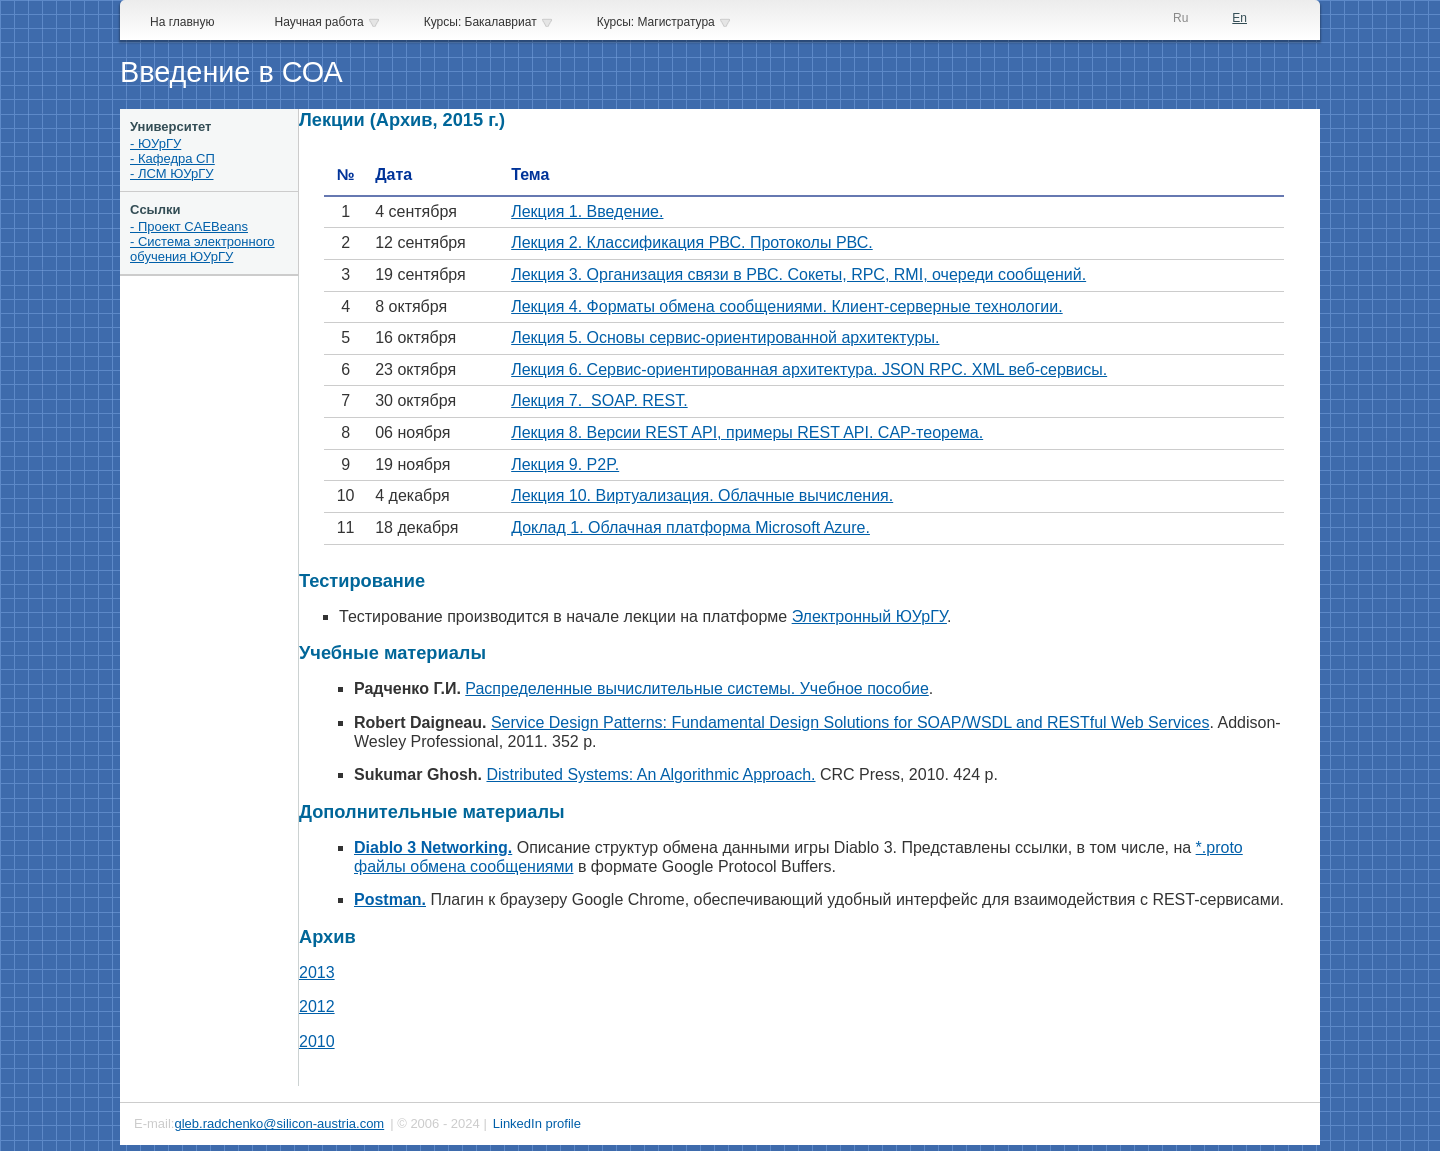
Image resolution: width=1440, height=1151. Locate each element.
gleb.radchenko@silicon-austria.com (279, 1123)
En (1239, 18)
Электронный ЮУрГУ (869, 616)
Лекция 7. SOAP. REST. (599, 400)
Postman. (390, 899)
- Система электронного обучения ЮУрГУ (202, 249)
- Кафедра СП (172, 158)
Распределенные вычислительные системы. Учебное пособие (697, 688)
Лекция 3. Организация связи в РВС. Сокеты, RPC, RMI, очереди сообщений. (798, 274)
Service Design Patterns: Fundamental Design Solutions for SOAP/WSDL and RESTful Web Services (850, 722)
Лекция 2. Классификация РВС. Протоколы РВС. (692, 242)
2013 (317, 972)
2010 (317, 1041)
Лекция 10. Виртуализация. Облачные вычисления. (702, 495)
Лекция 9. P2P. (565, 464)
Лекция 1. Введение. (587, 211)
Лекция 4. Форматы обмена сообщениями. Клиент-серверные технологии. (786, 306)
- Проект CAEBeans (189, 226)
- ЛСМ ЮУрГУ (172, 173)
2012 (317, 1006)
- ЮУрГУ (155, 143)
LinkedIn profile (537, 1123)
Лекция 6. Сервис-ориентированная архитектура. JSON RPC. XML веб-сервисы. (809, 369)
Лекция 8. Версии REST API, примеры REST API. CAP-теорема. (747, 432)
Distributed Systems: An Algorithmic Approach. (650, 774)
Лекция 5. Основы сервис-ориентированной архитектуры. (725, 337)
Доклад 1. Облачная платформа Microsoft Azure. (690, 527)
